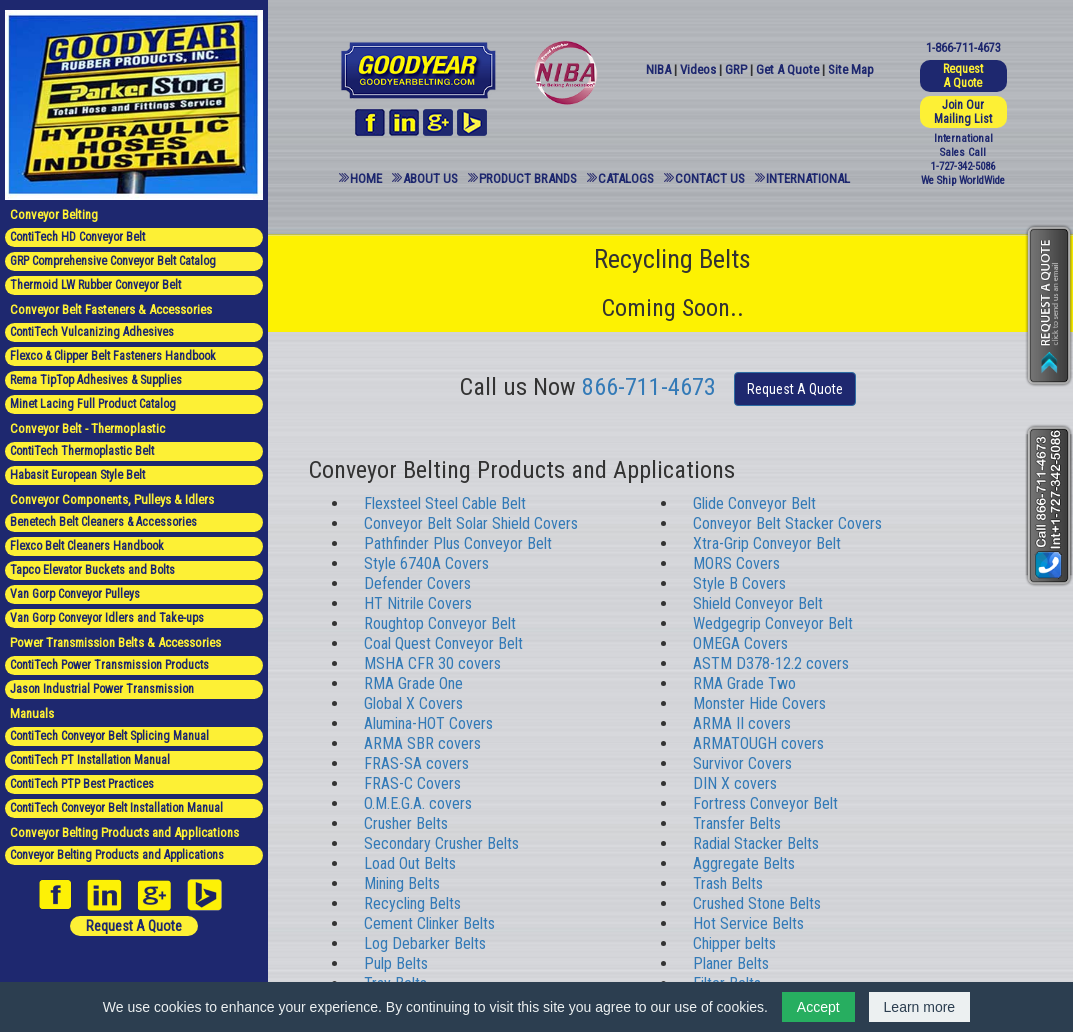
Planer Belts (731, 963)
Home (366, 178)
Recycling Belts (412, 903)
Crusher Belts (406, 823)
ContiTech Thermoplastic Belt (82, 451)
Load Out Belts (410, 863)
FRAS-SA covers (416, 763)
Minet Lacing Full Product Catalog (93, 404)
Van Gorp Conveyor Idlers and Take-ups (107, 618)
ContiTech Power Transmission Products (109, 665)
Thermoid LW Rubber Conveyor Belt (95, 285)
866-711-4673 (649, 387)
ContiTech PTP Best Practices (82, 784)
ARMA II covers (742, 723)
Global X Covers (413, 703)
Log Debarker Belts (425, 943)
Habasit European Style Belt (77, 475)
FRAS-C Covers (412, 783)
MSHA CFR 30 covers (432, 663)
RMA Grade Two (744, 683)
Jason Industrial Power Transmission (102, 689)
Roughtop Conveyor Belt (440, 623)
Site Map (851, 69)
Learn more (920, 1007)
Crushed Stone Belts (757, 903)
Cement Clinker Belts (429, 923)
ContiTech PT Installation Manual (90, 760)
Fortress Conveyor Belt (765, 803)
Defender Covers (417, 583)
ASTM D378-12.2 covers (771, 663)
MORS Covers (736, 563)
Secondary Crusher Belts (441, 843)
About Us (430, 178)
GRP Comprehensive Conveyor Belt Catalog (113, 261)
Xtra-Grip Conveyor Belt (767, 543)
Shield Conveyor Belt (758, 603)
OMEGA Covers (740, 643)
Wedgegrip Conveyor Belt (773, 623)
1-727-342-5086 (963, 166)
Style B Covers (739, 583)
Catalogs (626, 178)
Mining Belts (402, 883)
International (808, 178)
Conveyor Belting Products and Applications (117, 855)
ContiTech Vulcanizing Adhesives (92, 332)
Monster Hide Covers (759, 703)
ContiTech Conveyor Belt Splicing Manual (109, 736)
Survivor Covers (742, 763)
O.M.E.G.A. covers (418, 803)
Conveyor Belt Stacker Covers (787, 523)
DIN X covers (735, 783)
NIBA (658, 69)
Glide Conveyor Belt (754, 503)
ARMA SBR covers (422, 743)
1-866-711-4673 (963, 48)
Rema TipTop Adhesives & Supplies (96, 380)
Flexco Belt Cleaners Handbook (87, 546)
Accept (818, 1007)
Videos (698, 69)
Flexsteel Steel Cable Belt (445, 503)
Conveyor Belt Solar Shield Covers (471, 523)
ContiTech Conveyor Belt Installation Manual (116, 808)
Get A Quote (787, 69)
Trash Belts (728, 883)
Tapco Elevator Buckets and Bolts (92, 570)
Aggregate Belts (744, 863)
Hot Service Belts (748, 923)
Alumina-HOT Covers (428, 723)
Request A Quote (134, 926)
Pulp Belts (396, 963)
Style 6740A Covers (426, 563)
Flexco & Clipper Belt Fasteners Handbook (113, 356)
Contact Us (710, 178)
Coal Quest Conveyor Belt (443, 643)
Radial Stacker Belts (756, 843)
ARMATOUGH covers (758, 743)
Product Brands (528, 178)
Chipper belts (734, 943)
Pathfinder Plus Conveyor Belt (458, 543)
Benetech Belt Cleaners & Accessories (103, 522)
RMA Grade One (413, 683)
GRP (736, 69)
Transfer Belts (737, 823)
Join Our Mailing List (963, 112)
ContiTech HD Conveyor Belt (77, 237)
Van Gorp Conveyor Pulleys (75, 594)
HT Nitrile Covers (418, 603)
